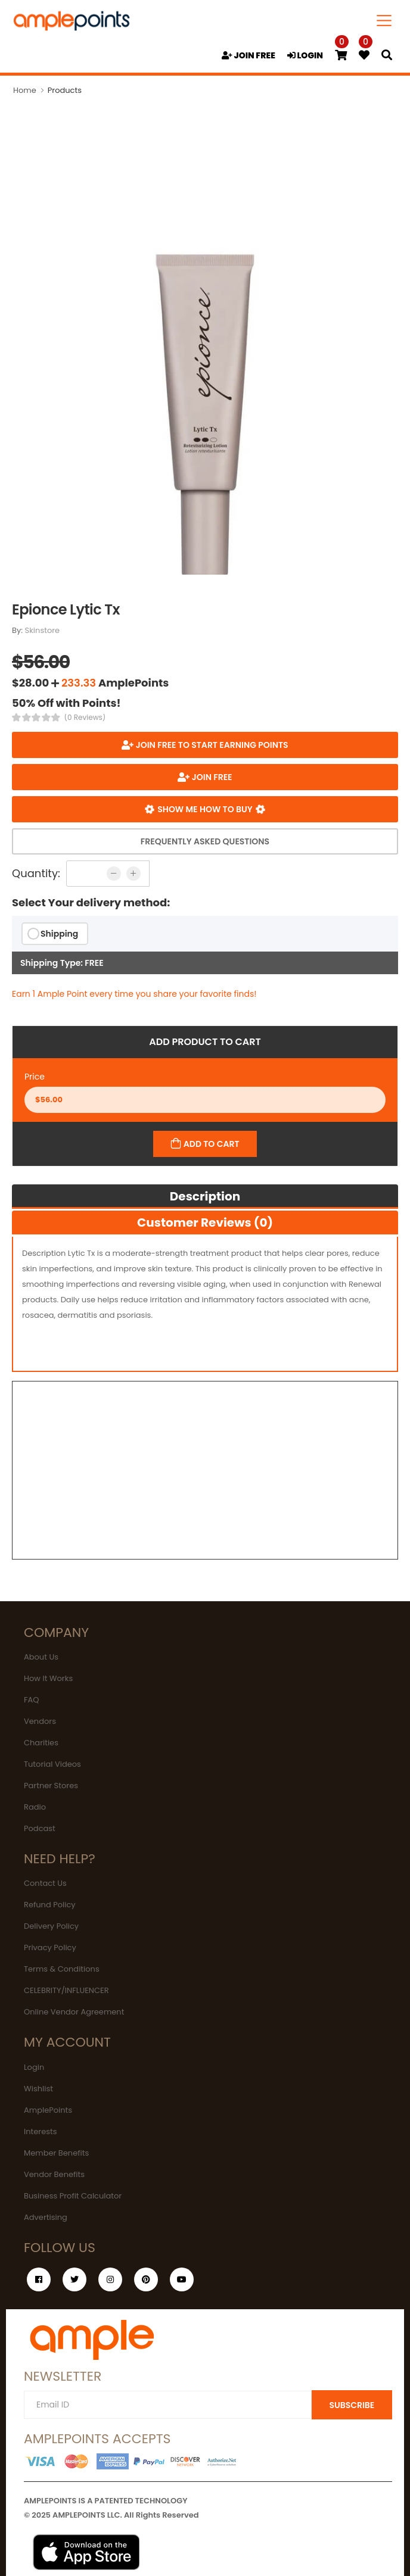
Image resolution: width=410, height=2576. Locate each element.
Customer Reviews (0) (205, 1222)
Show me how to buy (205, 809)
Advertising (45, 2217)
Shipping (59, 934)
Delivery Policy (51, 1926)
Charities (41, 1742)
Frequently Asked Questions (205, 841)
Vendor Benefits (54, 2174)
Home (24, 90)
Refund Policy (50, 1904)
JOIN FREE (248, 55)
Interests (40, 2131)
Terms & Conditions (62, 1969)
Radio (35, 1807)
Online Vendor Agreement (74, 2011)
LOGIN (305, 55)
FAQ (31, 1699)
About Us (41, 1657)
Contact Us (45, 1883)
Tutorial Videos (52, 1764)
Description (205, 1196)
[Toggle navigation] (384, 20)
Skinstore (42, 630)
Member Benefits (56, 2153)
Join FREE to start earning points (210, 745)
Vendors (40, 1721)
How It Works (48, 1678)
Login (34, 2067)
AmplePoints (48, 2110)
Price (34, 1077)
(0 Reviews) (85, 717)
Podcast (39, 1828)
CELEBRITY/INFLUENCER (66, 1990)
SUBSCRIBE (351, 2405)
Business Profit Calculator (73, 2195)
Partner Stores (51, 1785)
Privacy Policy (50, 1947)
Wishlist (38, 2088)
